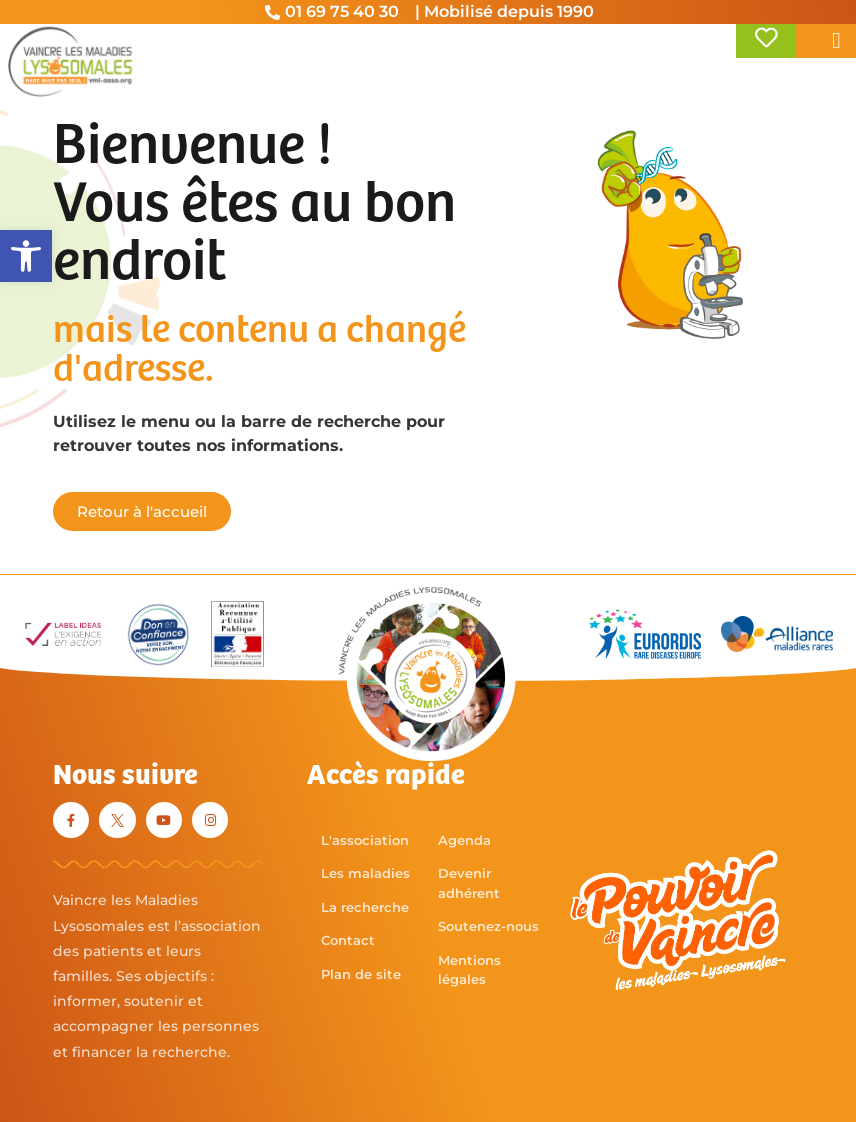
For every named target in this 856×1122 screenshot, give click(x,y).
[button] (26, 256)
